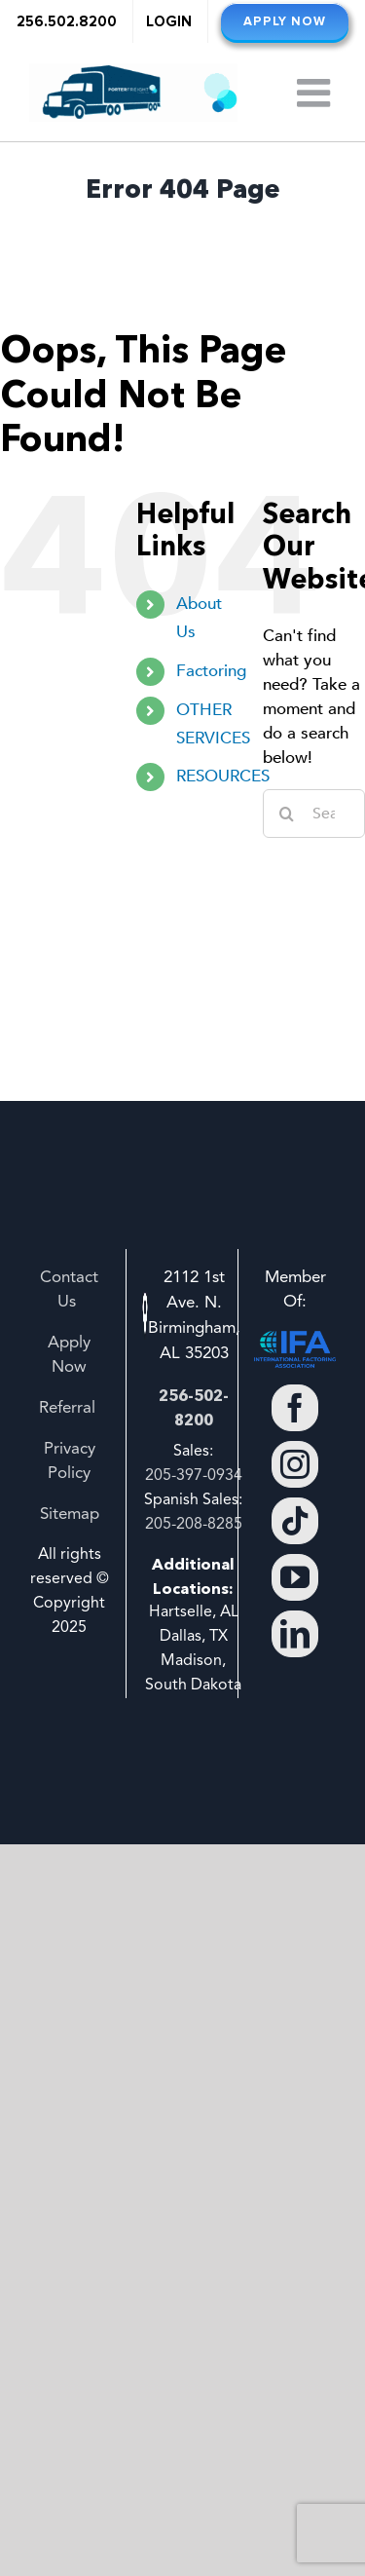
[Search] (287, 813)
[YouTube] (295, 1577)
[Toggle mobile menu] (316, 92)
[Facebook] (295, 1407)
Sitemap (69, 1514)
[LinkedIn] (295, 1633)
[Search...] (314, 813)
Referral (69, 1408)
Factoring (211, 671)
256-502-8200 (194, 1407)
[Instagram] (295, 1464)
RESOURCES (223, 776)
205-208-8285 (193, 1525)
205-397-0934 (193, 1476)
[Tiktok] (295, 1520)
